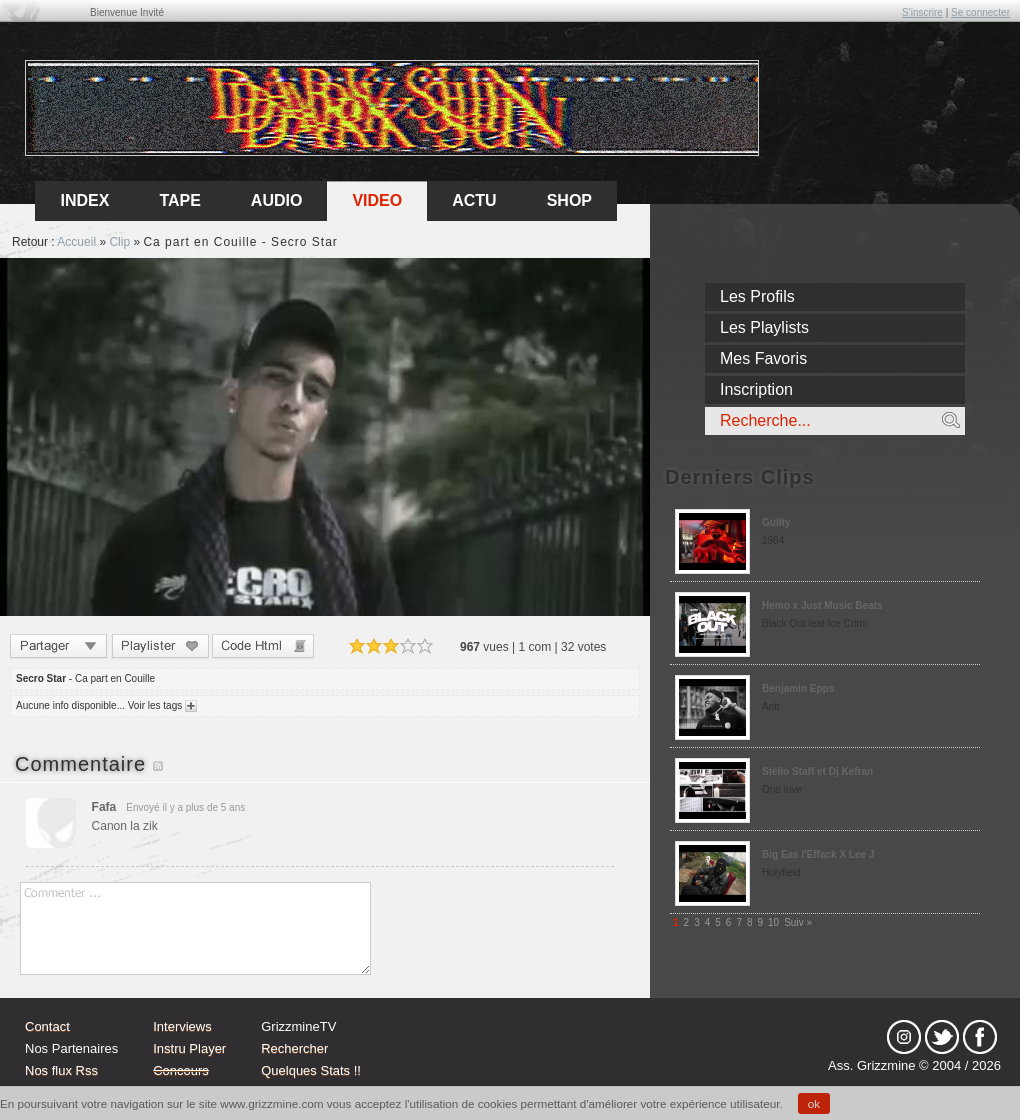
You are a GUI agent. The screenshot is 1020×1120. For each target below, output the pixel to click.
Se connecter (980, 12)
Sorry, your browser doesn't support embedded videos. (325, 437)
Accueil (76, 242)
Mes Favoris (763, 358)
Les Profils (757, 296)
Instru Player (189, 1048)
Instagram (904, 1037)
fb (980, 1037)
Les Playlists (764, 327)
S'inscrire (922, 12)
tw (942, 1037)
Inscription (756, 389)
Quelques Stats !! (311, 1070)
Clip (119, 242)
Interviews (182, 1026)
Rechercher (294, 1048)
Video (377, 200)
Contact (47, 1026)
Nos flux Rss (61, 1070)
